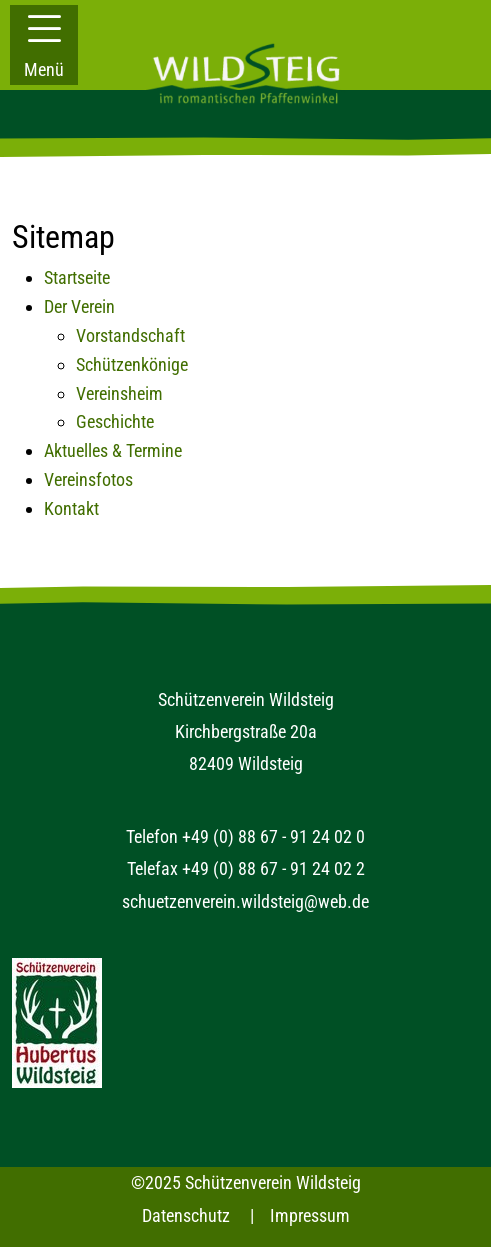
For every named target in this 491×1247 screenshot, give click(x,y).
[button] (44, 45)
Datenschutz (186, 1215)
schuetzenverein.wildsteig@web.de (245, 901)
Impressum (310, 1215)
